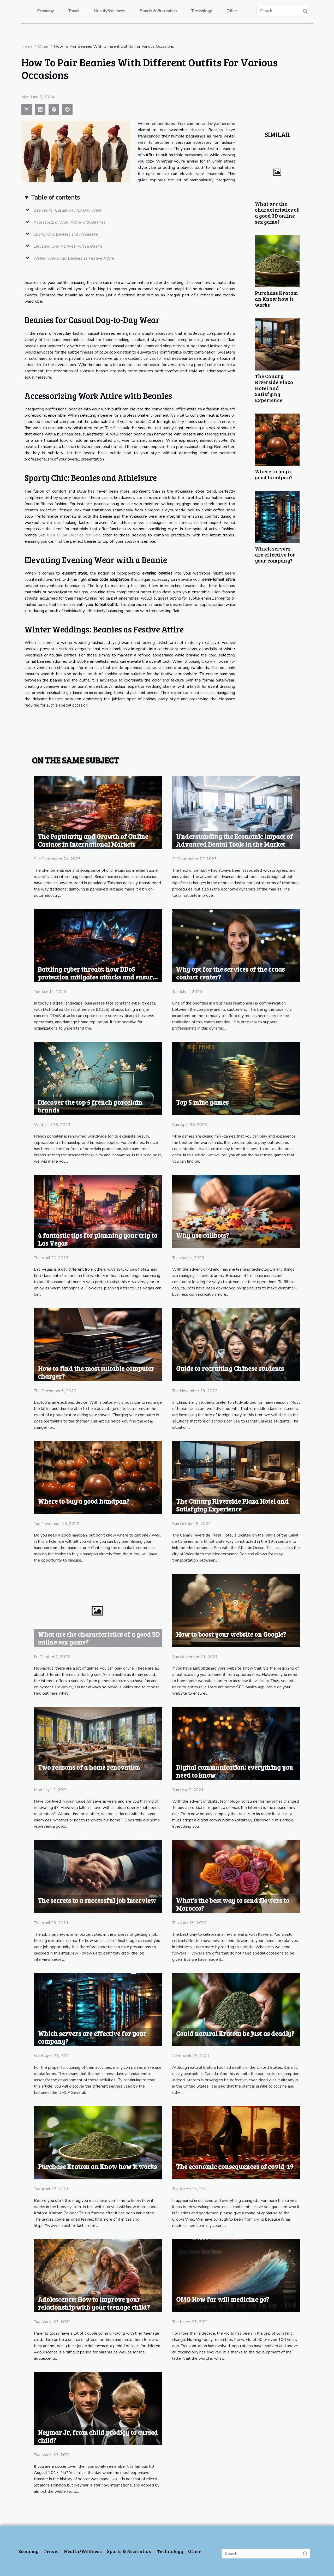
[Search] (283, 11)
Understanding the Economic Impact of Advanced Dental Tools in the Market (234, 840)
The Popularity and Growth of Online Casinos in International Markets (93, 840)
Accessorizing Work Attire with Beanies (69, 222)
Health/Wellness (109, 11)
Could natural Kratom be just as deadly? (235, 2033)
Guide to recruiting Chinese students (230, 1368)
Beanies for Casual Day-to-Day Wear (67, 210)
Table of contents (55, 197)
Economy (45, 11)
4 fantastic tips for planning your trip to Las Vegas (97, 1239)
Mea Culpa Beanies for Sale (74, 535)
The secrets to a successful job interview (97, 1900)
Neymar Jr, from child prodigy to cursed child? (98, 2436)
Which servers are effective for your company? (275, 554)
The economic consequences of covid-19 (234, 2166)
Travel (73, 11)
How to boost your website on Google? (231, 1634)
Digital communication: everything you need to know (234, 1771)
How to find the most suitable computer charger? (96, 1372)
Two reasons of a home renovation (89, 1767)
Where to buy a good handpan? (274, 474)
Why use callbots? (202, 1235)
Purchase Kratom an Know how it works (276, 298)
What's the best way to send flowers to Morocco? (232, 1904)
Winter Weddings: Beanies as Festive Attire (73, 258)
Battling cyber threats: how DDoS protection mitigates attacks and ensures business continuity (98, 977)
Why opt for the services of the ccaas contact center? (230, 973)
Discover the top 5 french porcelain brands (90, 1106)
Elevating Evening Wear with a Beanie (68, 246)
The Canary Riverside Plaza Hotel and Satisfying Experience (274, 388)
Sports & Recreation (158, 11)
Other (231, 11)
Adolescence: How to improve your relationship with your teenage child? (94, 2303)
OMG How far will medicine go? (222, 2299)
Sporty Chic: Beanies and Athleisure (65, 234)
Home (27, 46)
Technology (201, 11)
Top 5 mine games (202, 1102)
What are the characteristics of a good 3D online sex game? (277, 212)
